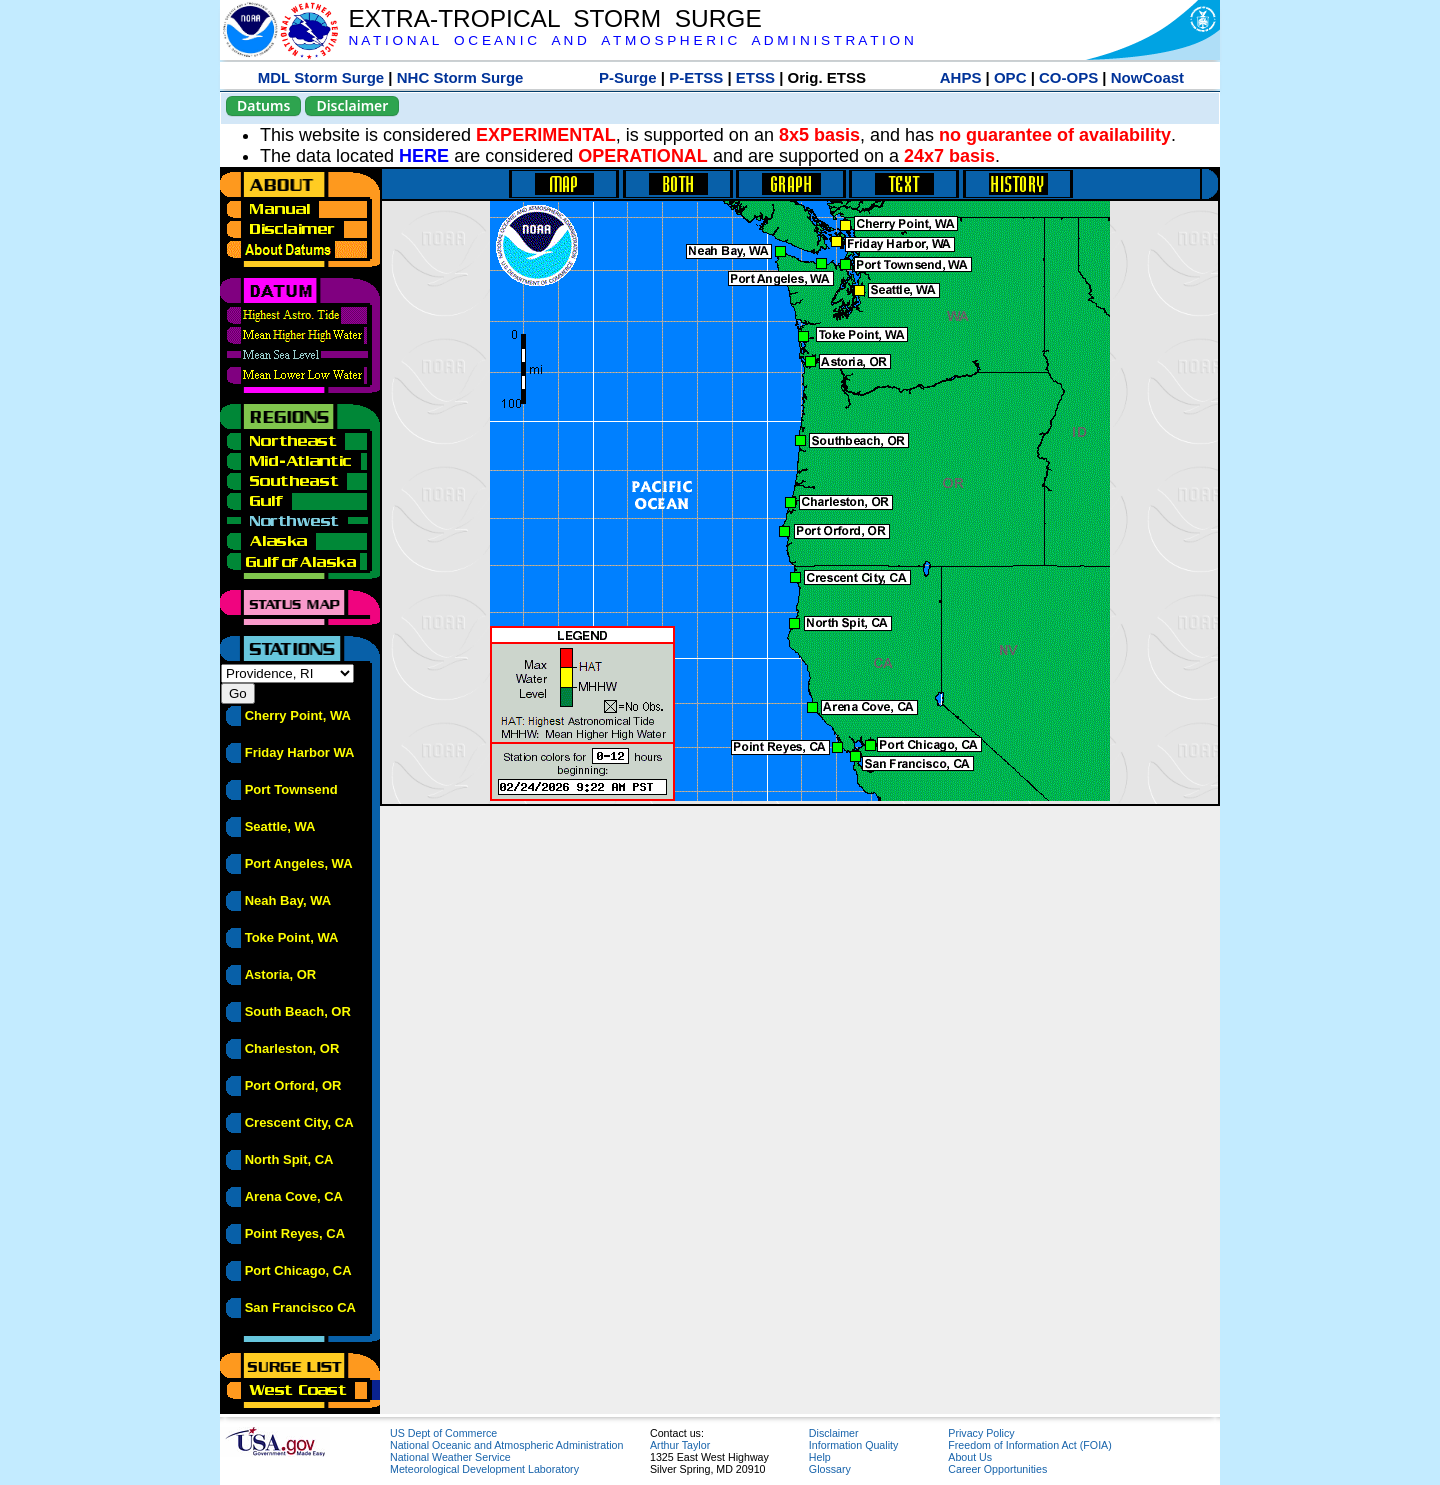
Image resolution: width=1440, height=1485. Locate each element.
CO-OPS (1068, 77)
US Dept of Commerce (443, 1433)
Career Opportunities (997, 1469)
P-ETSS (696, 77)
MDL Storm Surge (321, 77)
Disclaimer (352, 105)
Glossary (830, 1469)
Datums (263, 105)
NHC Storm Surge (460, 77)
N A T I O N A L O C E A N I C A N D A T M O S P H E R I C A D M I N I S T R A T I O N (630, 40)
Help (820, 1457)
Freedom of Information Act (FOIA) (1029, 1445)
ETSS (755, 77)
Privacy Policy (981, 1433)
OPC (1010, 77)
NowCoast (1147, 77)
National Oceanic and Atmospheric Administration (506, 1445)
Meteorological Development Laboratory (484, 1469)
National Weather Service (450, 1457)
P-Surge (628, 77)
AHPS (961, 77)
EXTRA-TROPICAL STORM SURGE (554, 18)
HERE (424, 156)
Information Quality (853, 1445)
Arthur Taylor (680, 1445)
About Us (970, 1457)
